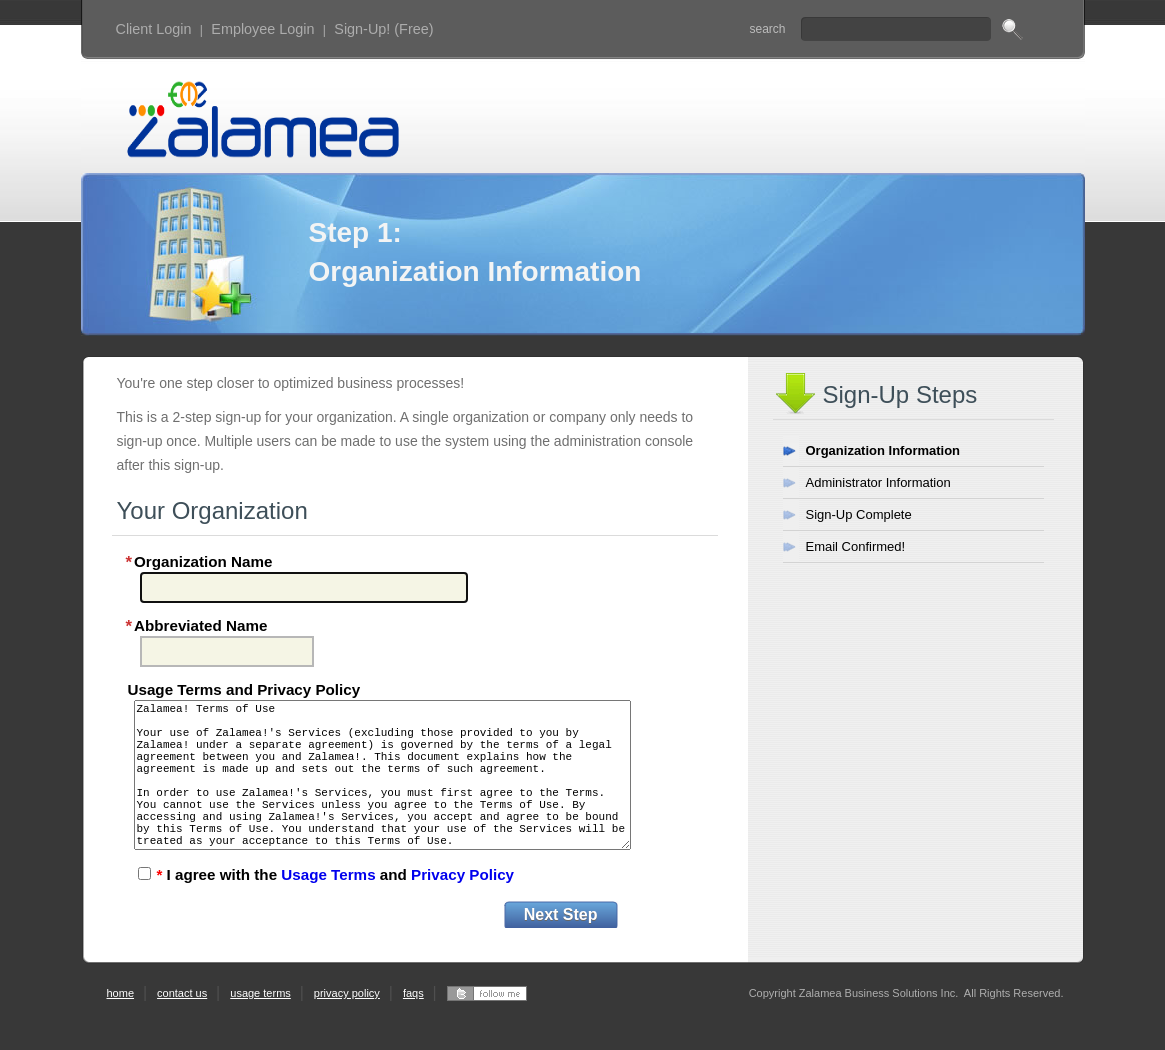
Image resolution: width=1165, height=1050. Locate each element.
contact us (182, 1029)
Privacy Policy (462, 910)
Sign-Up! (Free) (383, 29)
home (121, 1029)
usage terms (260, 1029)
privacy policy (347, 1029)
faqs (413, 1029)
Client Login (154, 29)
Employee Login (262, 29)
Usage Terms (328, 910)
